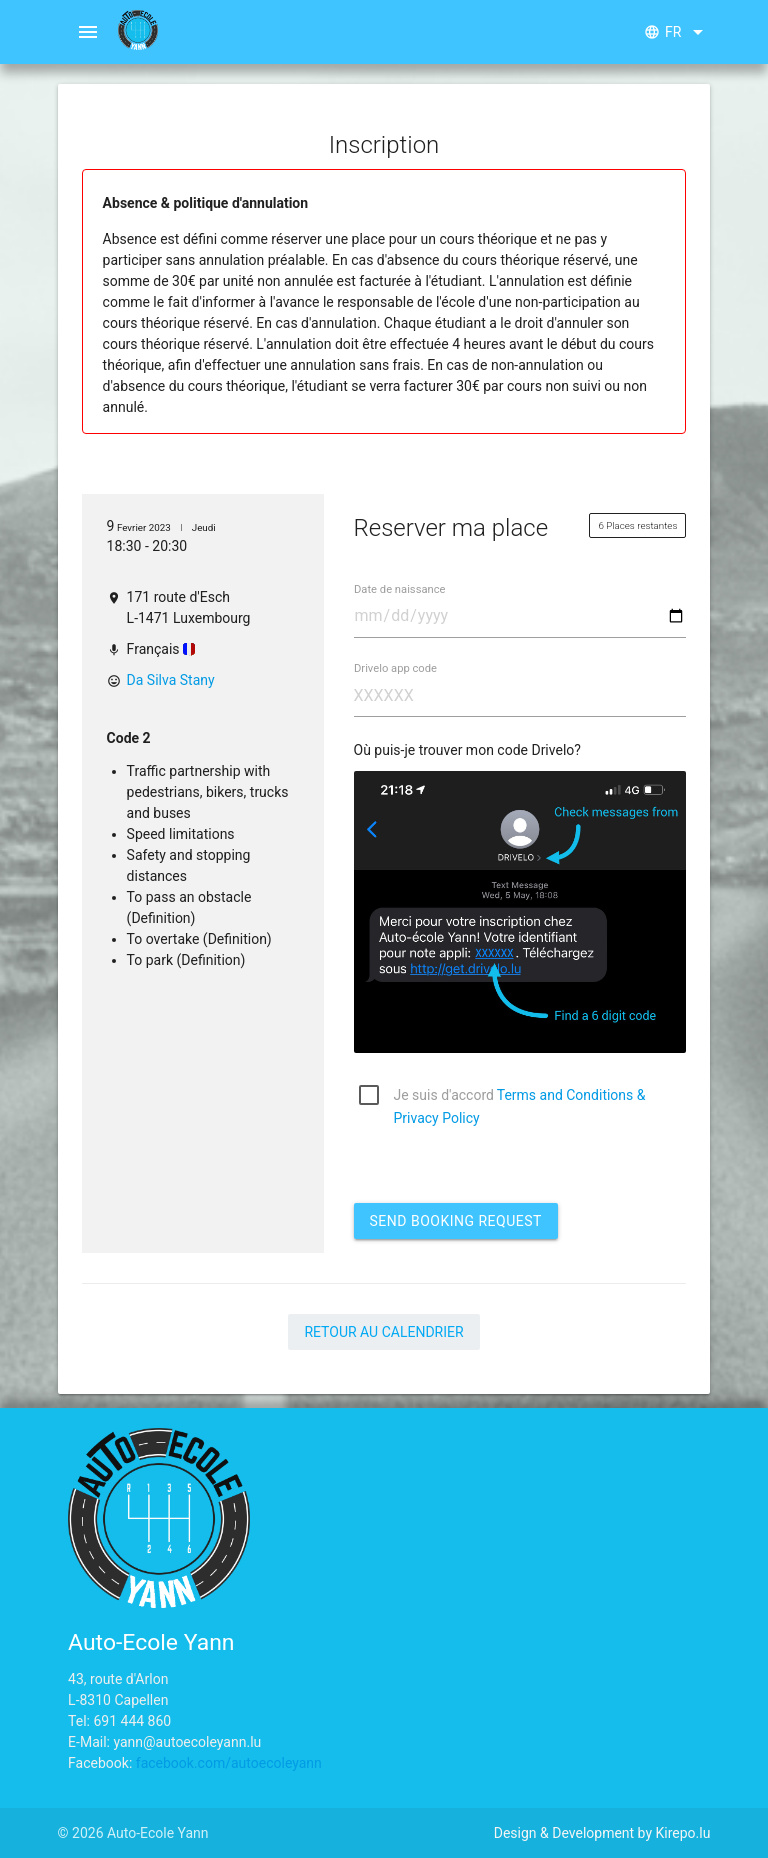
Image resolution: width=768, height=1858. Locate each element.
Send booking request (456, 1221)
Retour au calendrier (383, 1332)
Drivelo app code (395, 668)
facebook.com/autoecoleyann (229, 1763)
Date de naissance (400, 589)
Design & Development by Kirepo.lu (602, 1833)
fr (677, 32)
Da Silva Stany (171, 680)
